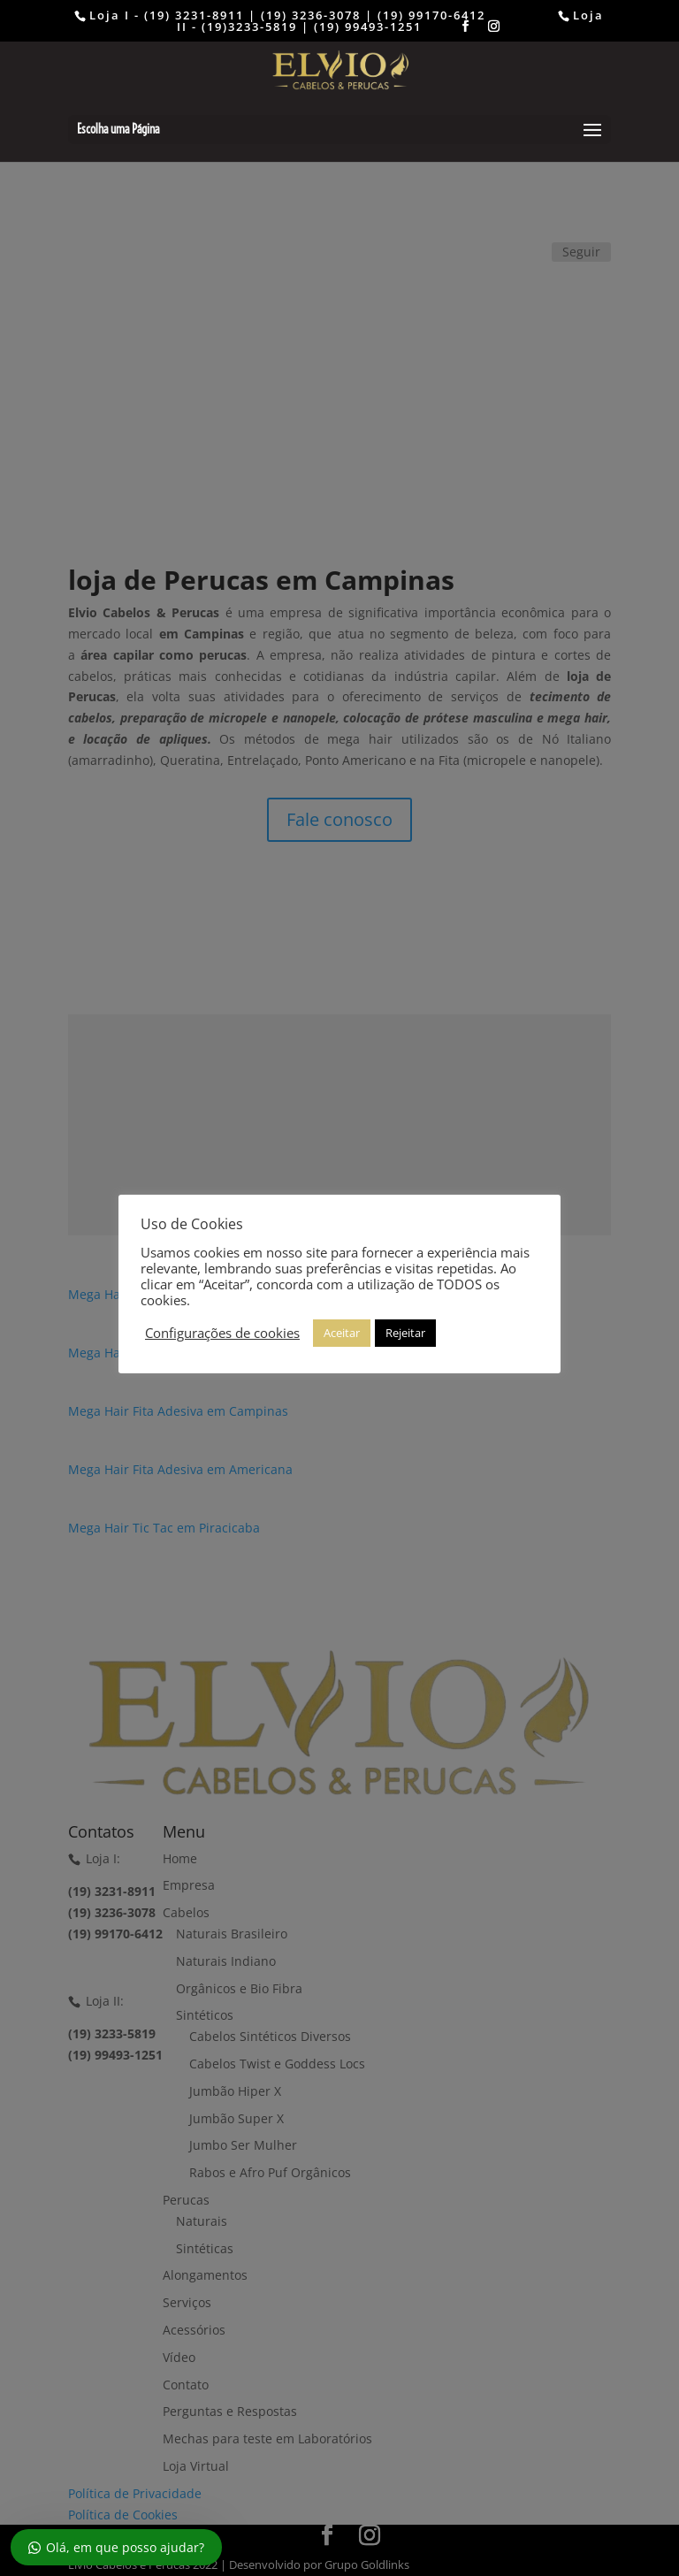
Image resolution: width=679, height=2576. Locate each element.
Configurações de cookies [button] (222, 1333)
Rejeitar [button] (405, 1333)
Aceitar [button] (342, 1333)
